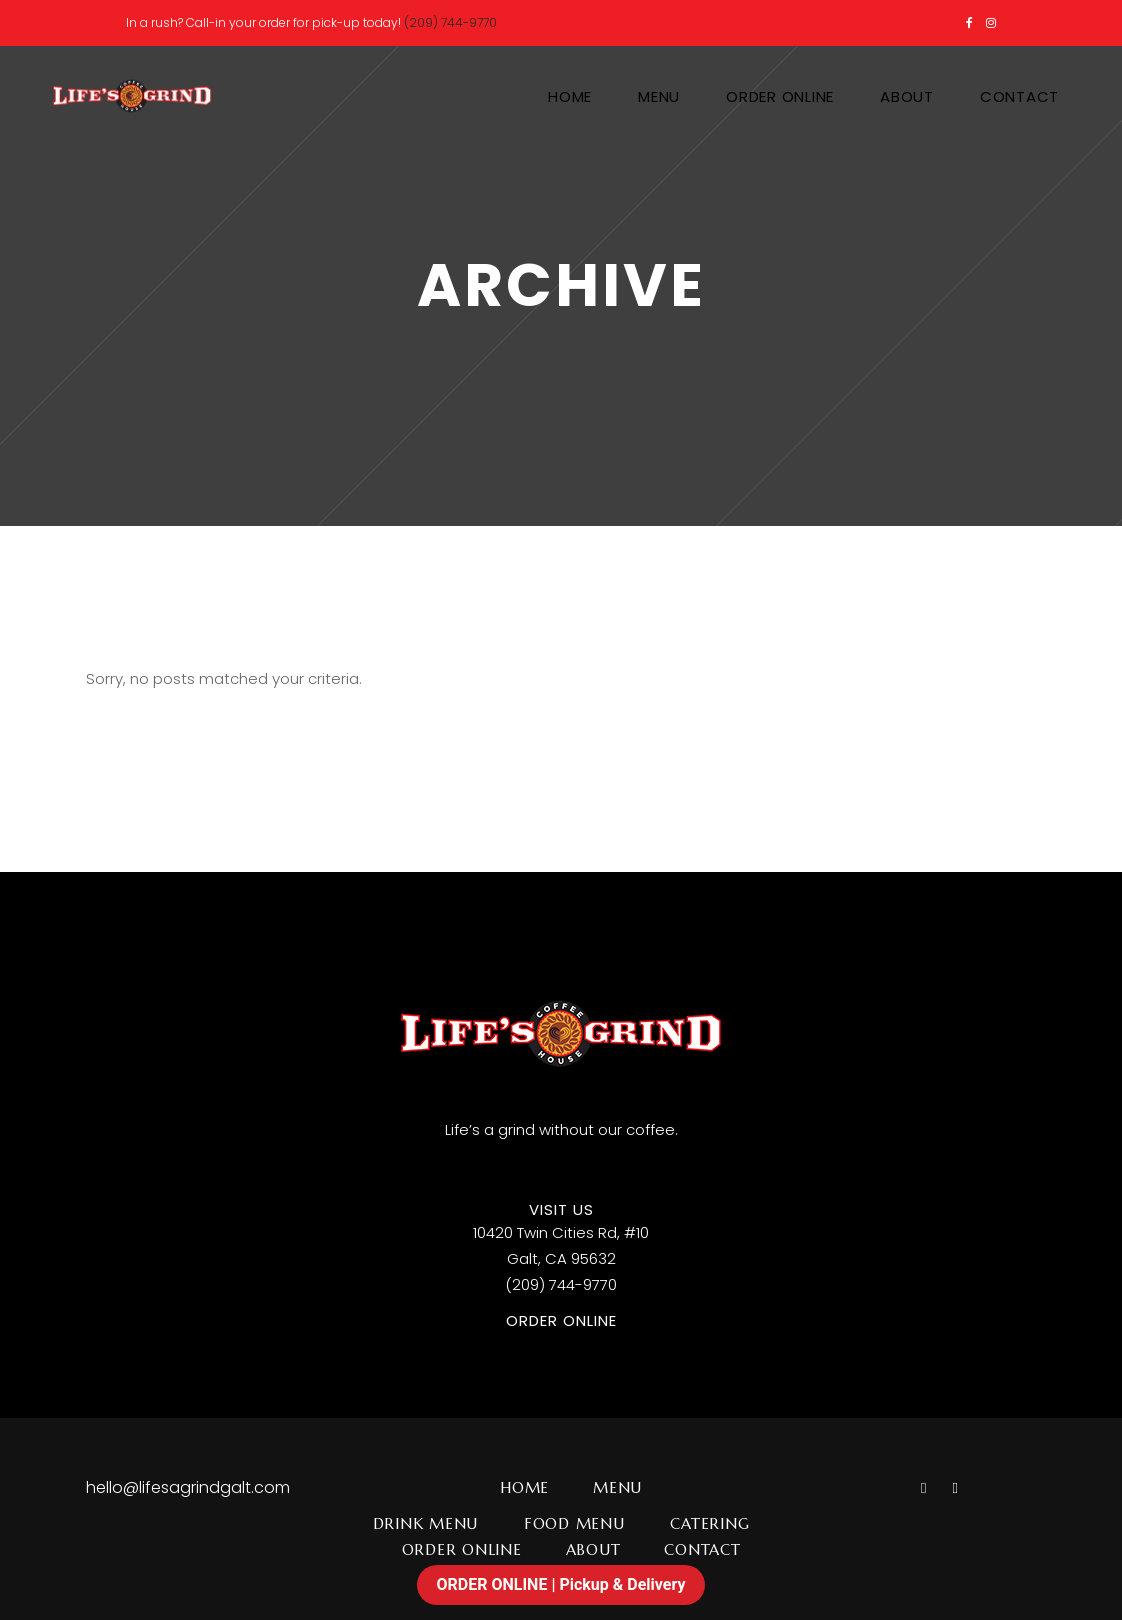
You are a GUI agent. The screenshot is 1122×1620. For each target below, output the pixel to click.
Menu (617, 1487)
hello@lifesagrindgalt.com (188, 1487)
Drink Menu (426, 1523)
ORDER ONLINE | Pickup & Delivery (561, 1584)
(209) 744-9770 (450, 22)
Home (524, 1487)
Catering (709, 1523)
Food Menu (574, 1523)
